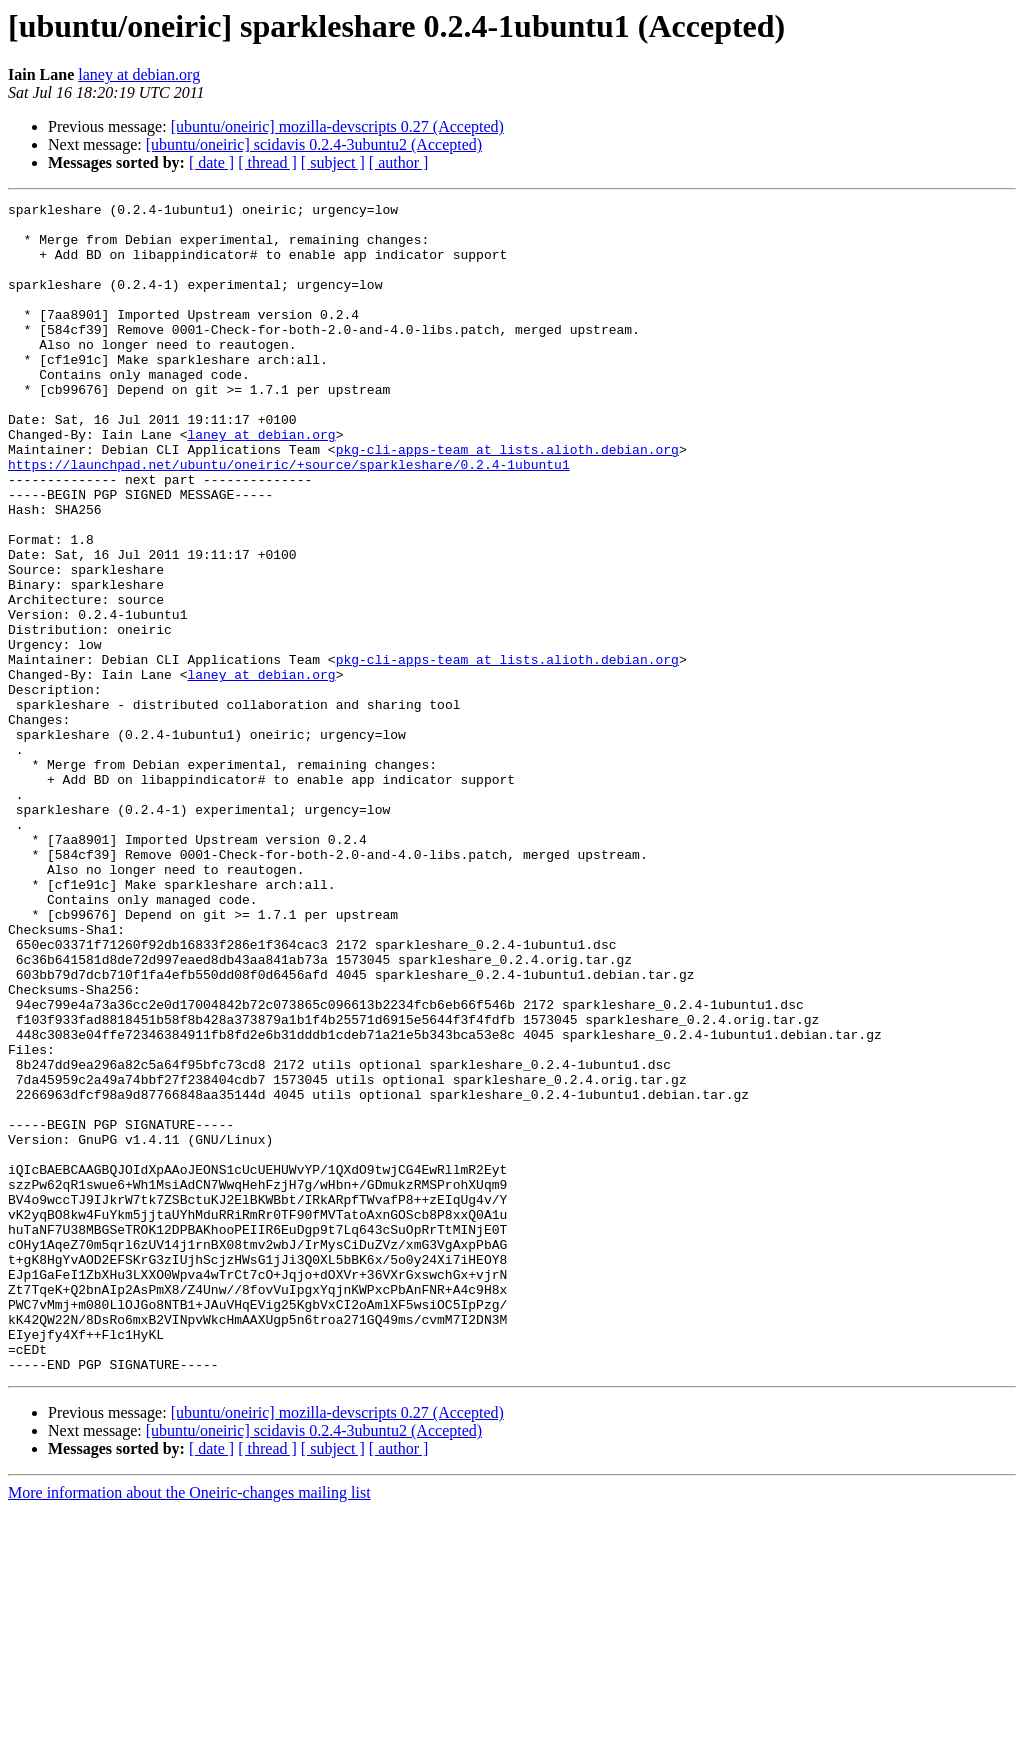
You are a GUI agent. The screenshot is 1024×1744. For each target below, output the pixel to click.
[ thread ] (267, 162)
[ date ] (211, 162)
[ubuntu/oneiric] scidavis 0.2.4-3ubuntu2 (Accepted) (314, 144)
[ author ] (399, 162)
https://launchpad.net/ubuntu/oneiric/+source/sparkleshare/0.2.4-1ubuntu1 (289, 518)
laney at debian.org (139, 74)
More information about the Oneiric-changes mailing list (189, 1726)
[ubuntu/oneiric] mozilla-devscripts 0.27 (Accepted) (337, 126)
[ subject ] (333, 162)
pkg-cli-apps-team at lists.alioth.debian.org (507, 500)
